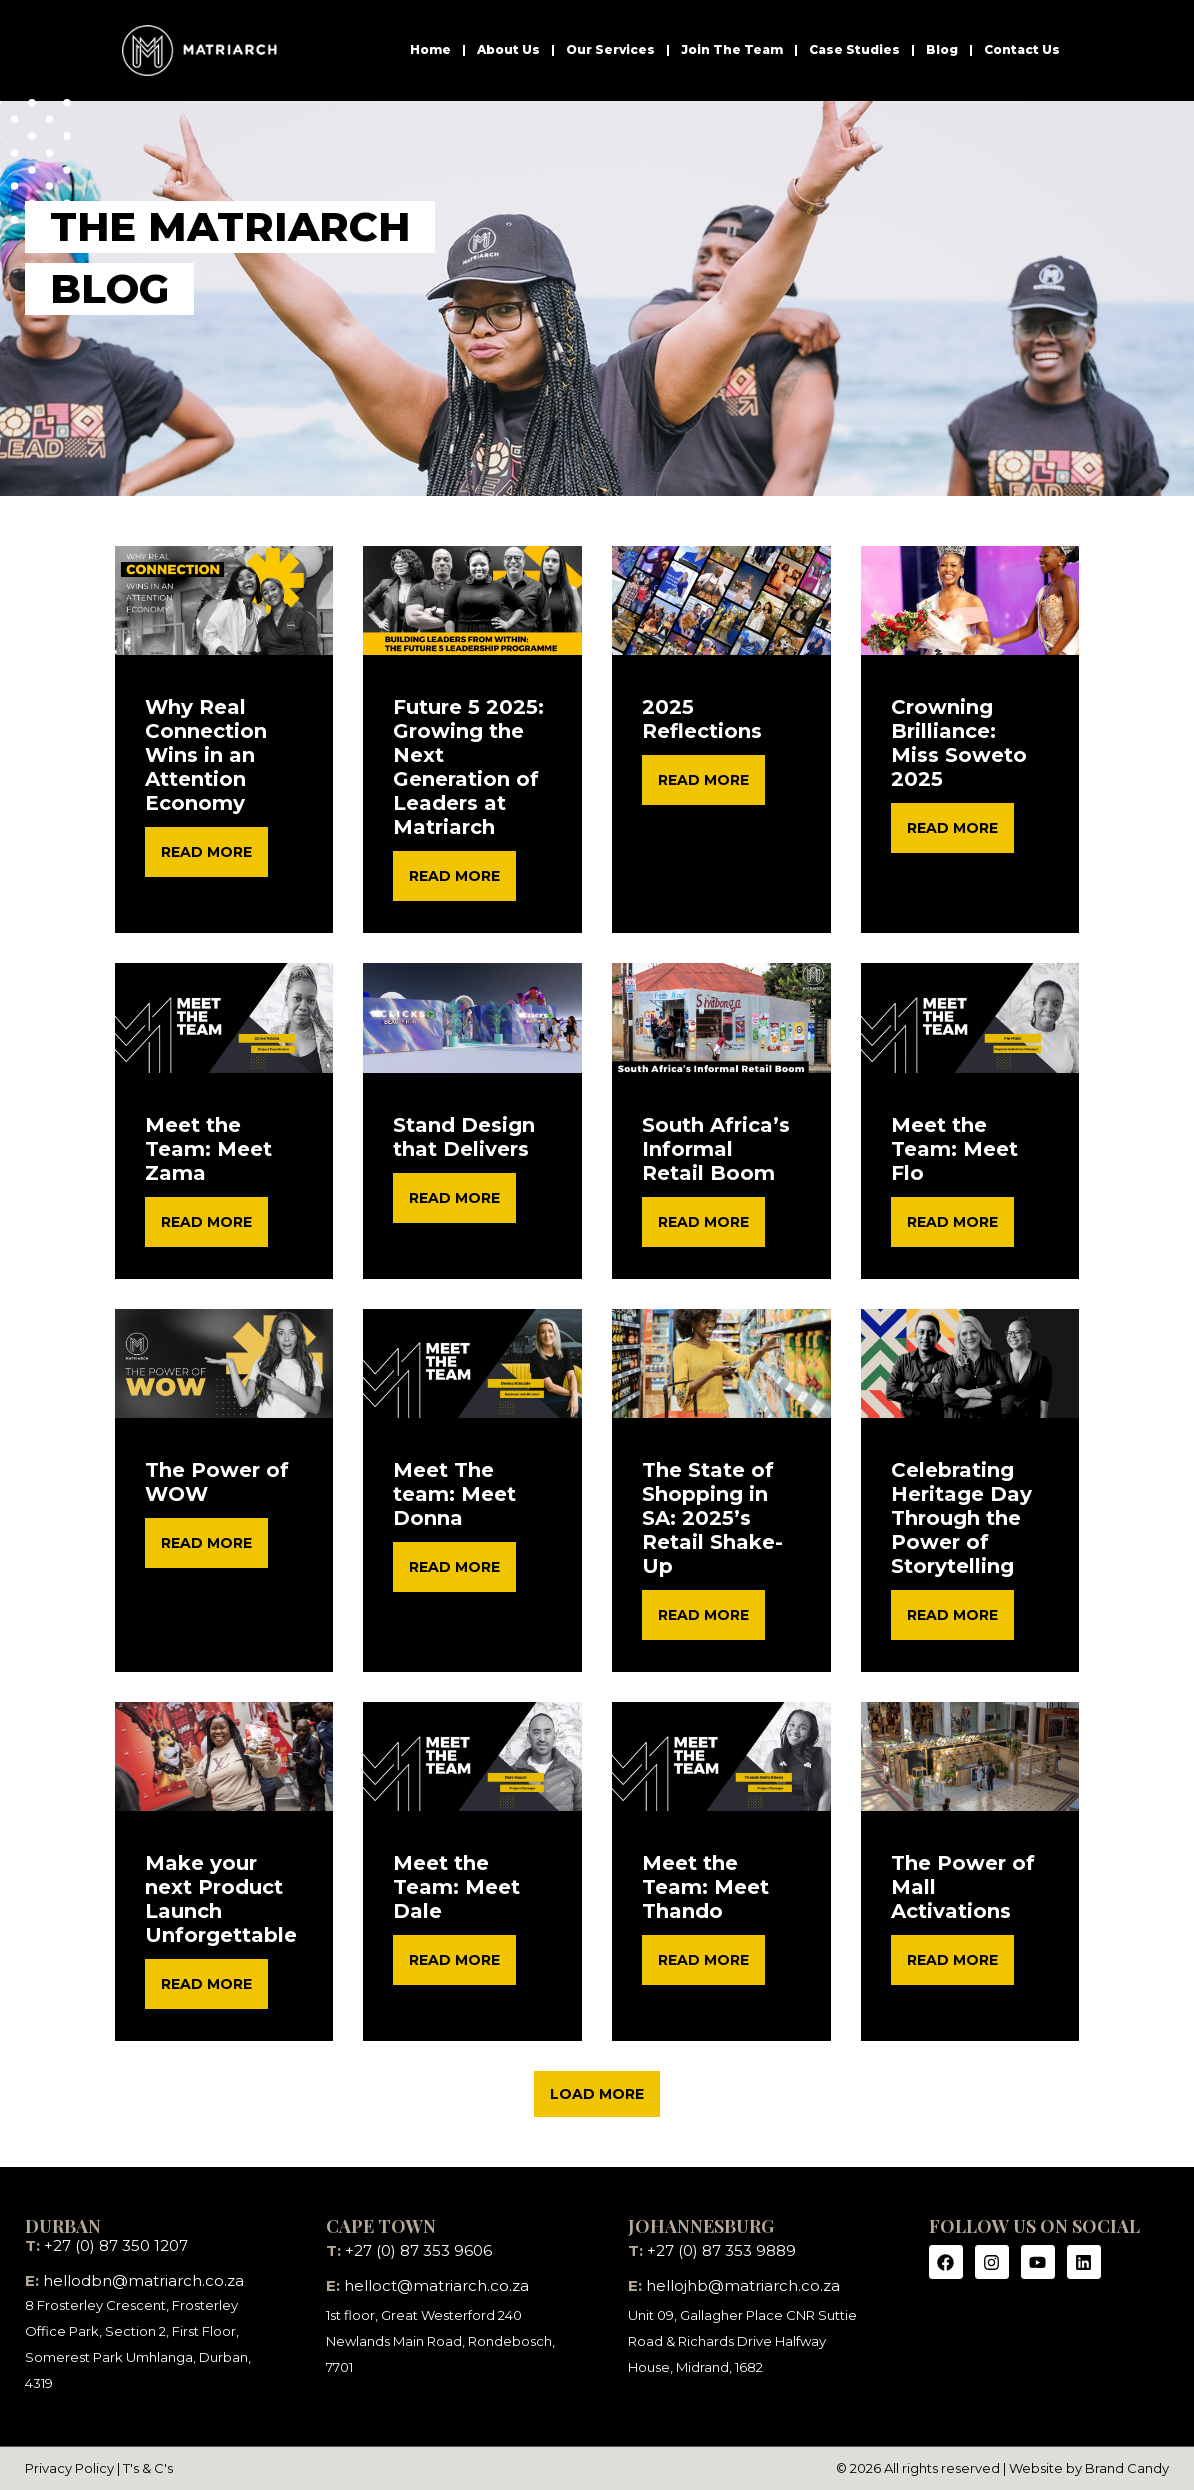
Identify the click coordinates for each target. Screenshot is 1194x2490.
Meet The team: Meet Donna (454, 1494)
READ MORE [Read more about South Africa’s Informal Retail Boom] (703, 1222)
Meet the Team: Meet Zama (208, 1149)
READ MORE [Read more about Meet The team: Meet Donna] (454, 1567)
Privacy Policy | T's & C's (99, 2468)
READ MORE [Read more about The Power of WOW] (206, 1543)
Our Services (610, 49)
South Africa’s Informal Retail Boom (716, 1149)
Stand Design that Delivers (464, 1137)
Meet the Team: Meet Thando (705, 1887)
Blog (942, 49)
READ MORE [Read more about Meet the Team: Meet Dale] (454, 1960)
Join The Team (732, 49)
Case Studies (854, 49)
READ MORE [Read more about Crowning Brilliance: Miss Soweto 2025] (952, 828)
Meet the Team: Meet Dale (456, 1887)
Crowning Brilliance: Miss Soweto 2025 (959, 743)
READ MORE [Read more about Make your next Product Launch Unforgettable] (206, 1984)
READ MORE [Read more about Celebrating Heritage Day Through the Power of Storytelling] (952, 1615)
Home (430, 49)
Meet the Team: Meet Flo (954, 1149)
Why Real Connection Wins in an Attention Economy (206, 755)
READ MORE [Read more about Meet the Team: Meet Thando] (703, 1960)
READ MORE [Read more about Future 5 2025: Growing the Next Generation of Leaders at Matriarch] (454, 876)
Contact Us (1022, 49)
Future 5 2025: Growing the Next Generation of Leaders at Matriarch (468, 767)
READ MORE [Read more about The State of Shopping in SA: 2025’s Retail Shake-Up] (703, 1615)
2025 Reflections (702, 719)
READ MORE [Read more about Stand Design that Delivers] (454, 1198)
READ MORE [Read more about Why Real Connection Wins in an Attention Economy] (206, 852)
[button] (597, 2094)
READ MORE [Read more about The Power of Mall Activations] (952, 1960)
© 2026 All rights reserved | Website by (960, 2468)
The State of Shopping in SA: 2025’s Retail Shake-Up (712, 1518)
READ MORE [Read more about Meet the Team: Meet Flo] (952, 1222)
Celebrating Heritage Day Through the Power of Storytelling (961, 1518)
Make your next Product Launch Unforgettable (221, 1899)
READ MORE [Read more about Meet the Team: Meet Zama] (206, 1222)
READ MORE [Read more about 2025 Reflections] (703, 780)
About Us (508, 49)
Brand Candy (1127, 2468)
